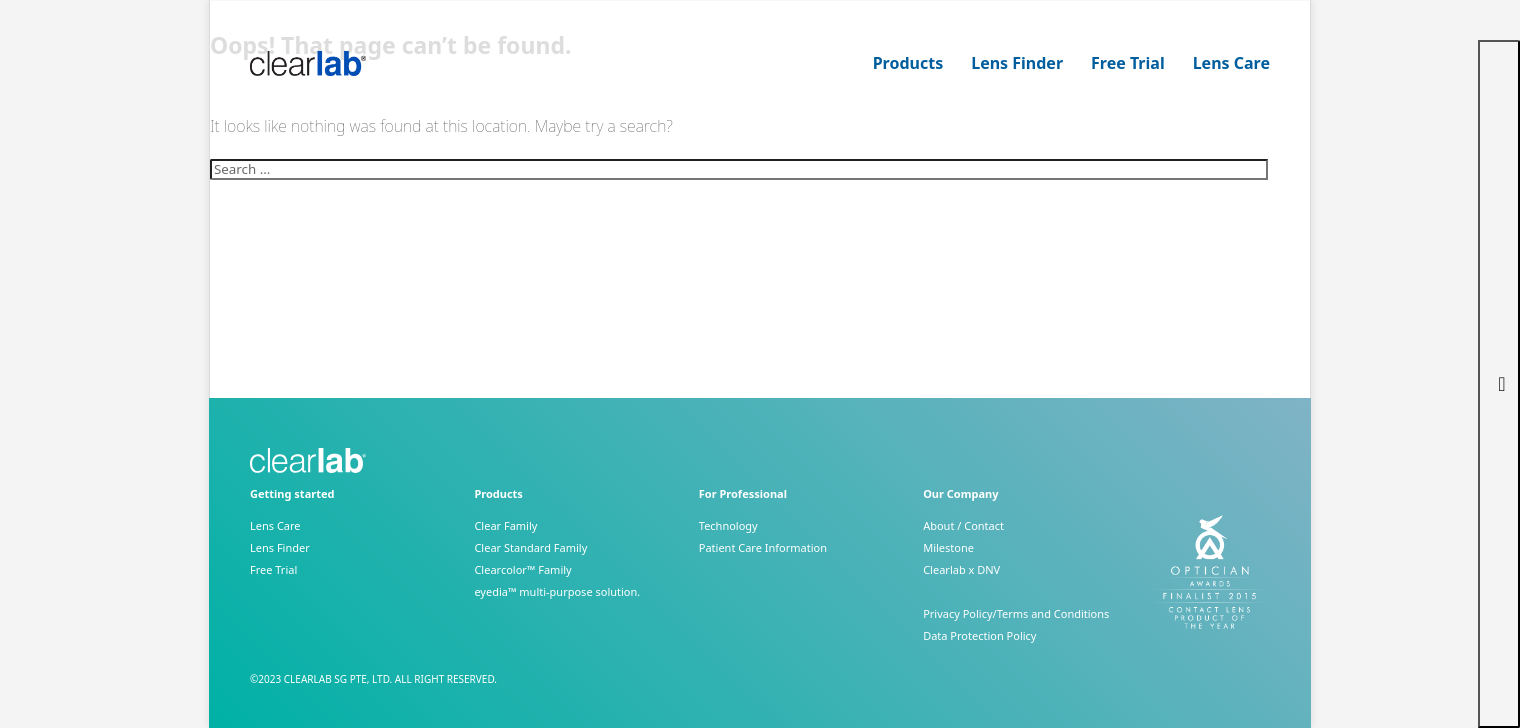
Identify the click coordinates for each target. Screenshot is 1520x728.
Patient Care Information (763, 547)
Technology (728, 525)
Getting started (292, 493)
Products (908, 63)
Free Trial (1128, 63)
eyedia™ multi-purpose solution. (557, 591)
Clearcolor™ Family (522, 569)
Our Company (960, 493)
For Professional (743, 493)
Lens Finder (1017, 63)
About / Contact (963, 525)
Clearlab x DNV (961, 569)
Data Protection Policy (979, 635)
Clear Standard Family (530, 547)
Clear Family (505, 525)
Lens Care (1231, 63)
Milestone (948, 547)
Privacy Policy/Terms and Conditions (1016, 613)
